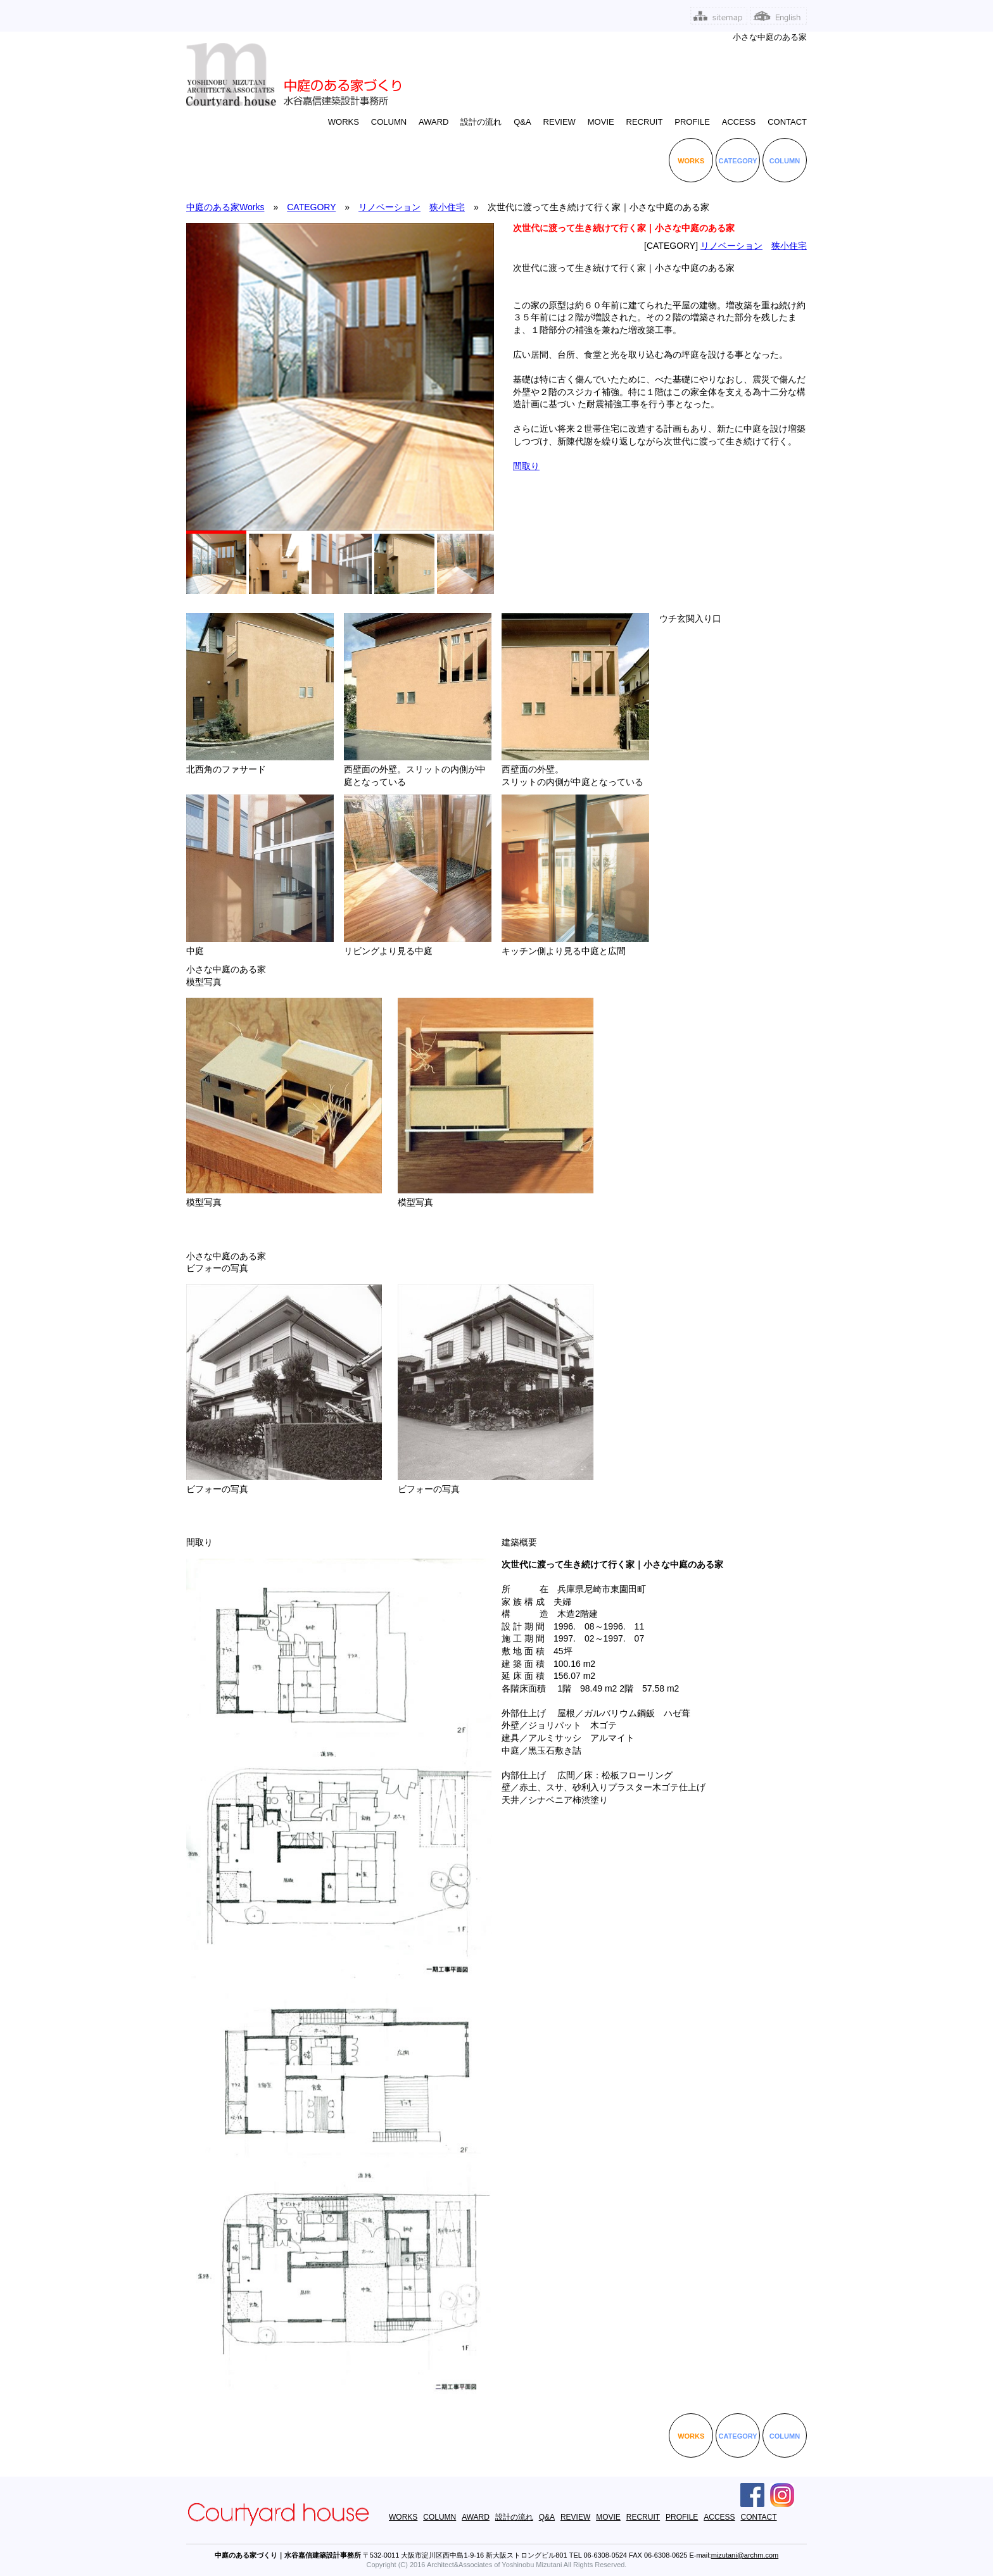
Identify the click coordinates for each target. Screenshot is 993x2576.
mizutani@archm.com (745, 2555)
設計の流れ (481, 122)
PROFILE (692, 122)
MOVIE (601, 122)
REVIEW (559, 122)
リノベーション (389, 207)
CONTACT (787, 122)
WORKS (343, 122)
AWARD (433, 122)
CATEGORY (738, 161)
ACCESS (739, 122)
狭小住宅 (447, 207)
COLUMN (389, 122)
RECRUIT (644, 122)
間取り (526, 466)
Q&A (522, 122)
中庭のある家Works (225, 207)
